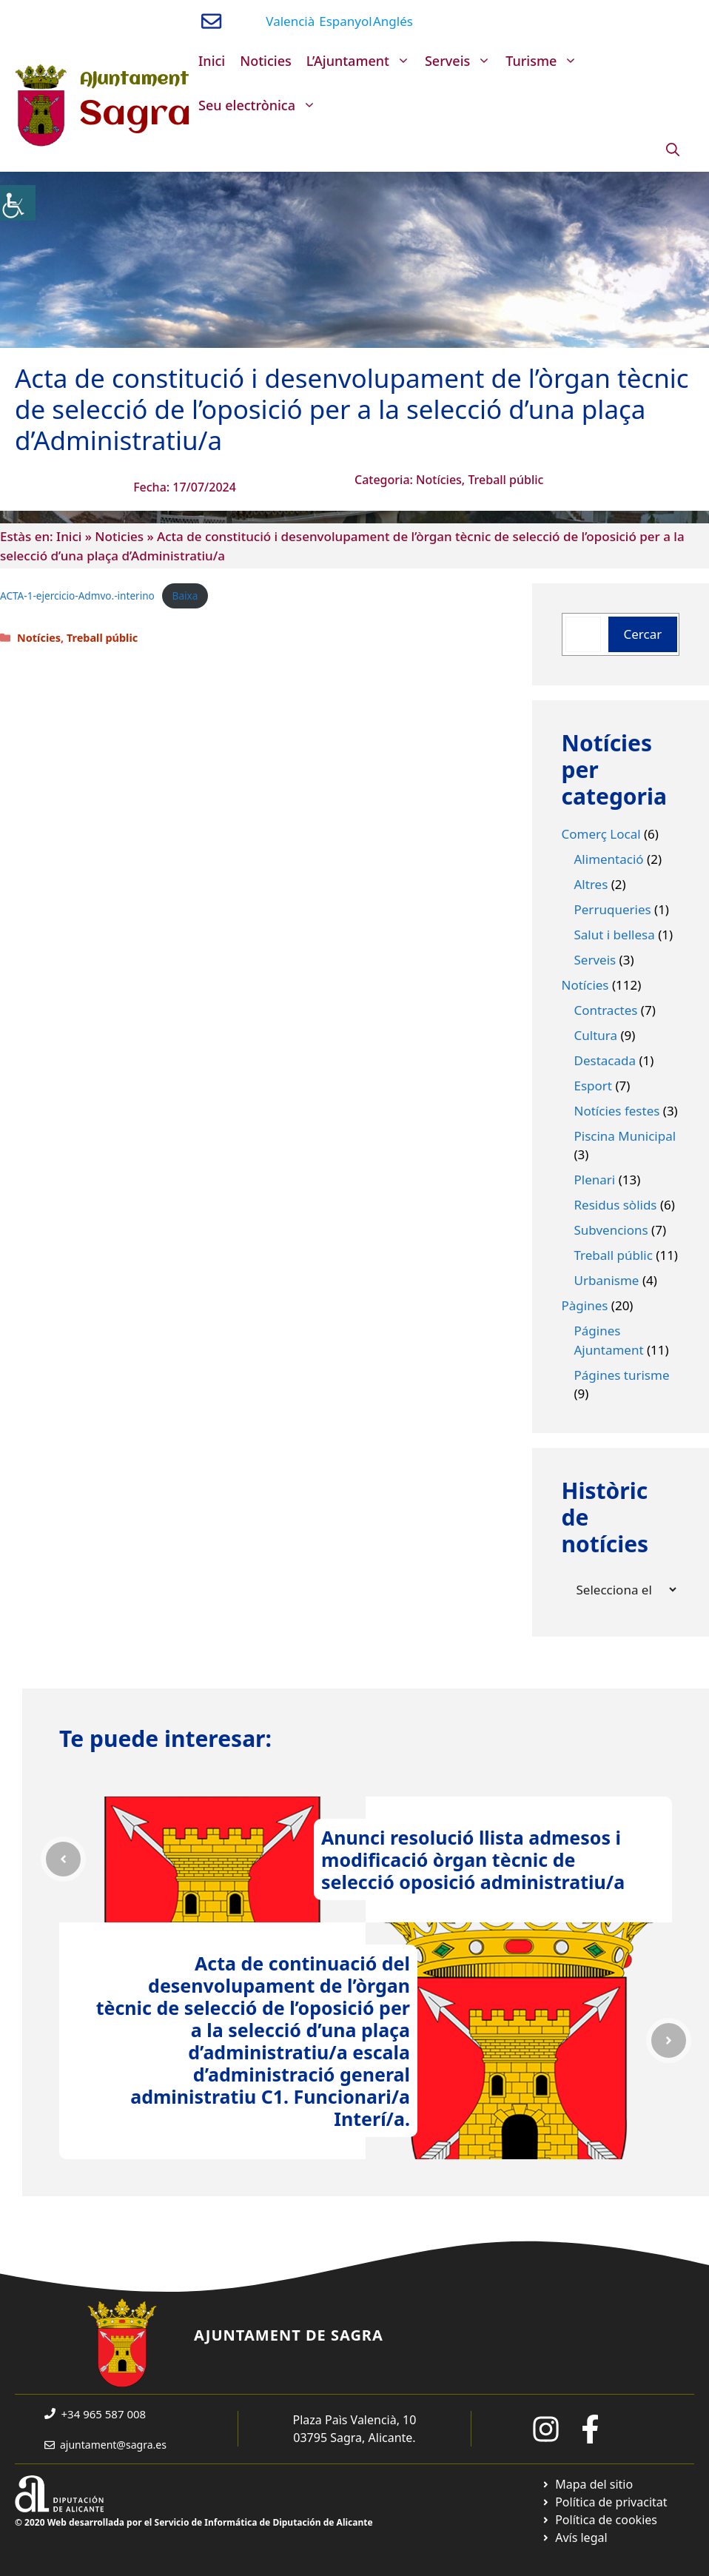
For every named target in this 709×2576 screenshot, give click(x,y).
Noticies (266, 61)
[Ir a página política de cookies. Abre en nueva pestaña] (599, 2520)
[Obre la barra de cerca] (673, 149)
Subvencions (611, 1229)
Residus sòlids (615, 1204)
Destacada (605, 1060)
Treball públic (505, 480)
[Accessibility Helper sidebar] (18, 203)
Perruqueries (612, 909)
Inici (211, 61)
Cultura (596, 1035)
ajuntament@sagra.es (113, 2445)
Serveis (461, 60)
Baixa (185, 595)
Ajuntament (134, 80)
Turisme (545, 60)
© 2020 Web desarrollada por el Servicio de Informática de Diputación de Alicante (194, 2522)
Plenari (595, 1179)
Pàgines (585, 1305)
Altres (591, 884)
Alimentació (609, 859)
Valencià (290, 21)
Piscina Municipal (625, 1135)
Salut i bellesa (614, 934)
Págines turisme (622, 1374)
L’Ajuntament (361, 60)
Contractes (606, 1010)
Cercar (643, 634)
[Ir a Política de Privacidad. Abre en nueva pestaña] (604, 2502)
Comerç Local (601, 833)
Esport (593, 1085)
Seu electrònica (260, 105)
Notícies (439, 480)
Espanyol (345, 21)
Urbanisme (606, 1280)
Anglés (393, 21)
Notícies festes (617, 1110)
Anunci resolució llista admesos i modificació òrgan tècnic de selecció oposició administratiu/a (473, 1859)
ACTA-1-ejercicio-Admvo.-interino (77, 595)
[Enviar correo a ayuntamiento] (211, 21)
